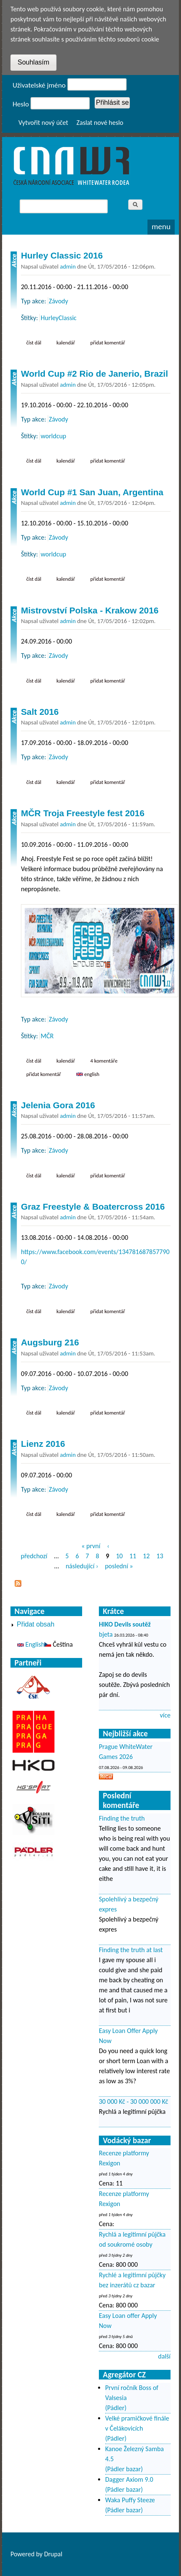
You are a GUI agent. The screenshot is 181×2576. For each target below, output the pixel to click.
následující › (82, 1566)
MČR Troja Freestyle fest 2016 (83, 813)
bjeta (106, 1634)
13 (159, 1556)
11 (132, 1556)
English (87, 1074)
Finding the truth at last (131, 1950)
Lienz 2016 (43, 1443)
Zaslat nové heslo (100, 123)
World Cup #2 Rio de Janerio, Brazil (94, 373)
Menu (161, 226)
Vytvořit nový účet (43, 123)
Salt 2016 (40, 711)
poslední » (119, 1566)
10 (119, 1556)
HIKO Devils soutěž (125, 1624)
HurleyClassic (59, 318)
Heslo (21, 104)
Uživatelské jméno (39, 85)
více (165, 1715)
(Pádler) (116, 2408)
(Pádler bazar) (124, 2469)
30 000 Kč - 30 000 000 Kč (133, 2101)
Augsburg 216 (50, 1342)
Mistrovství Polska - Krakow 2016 (89, 610)
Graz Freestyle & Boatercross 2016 (93, 1206)
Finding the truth (122, 1818)
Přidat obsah (35, 1624)
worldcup (53, 436)
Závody (58, 301)
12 (146, 1556)
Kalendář (66, 342)
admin (68, 266)
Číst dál (36, 342)
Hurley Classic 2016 (62, 255)
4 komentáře (104, 1061)
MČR (47, 1036)
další (164, 2356)
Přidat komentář (107, 342)
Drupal (53, 2554)
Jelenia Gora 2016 (58, 1105)
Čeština (58, 1644)
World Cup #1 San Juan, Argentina (92, 492)
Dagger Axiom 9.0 (129, 2479)
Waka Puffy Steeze (130, 2500)
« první (90, 1546)
